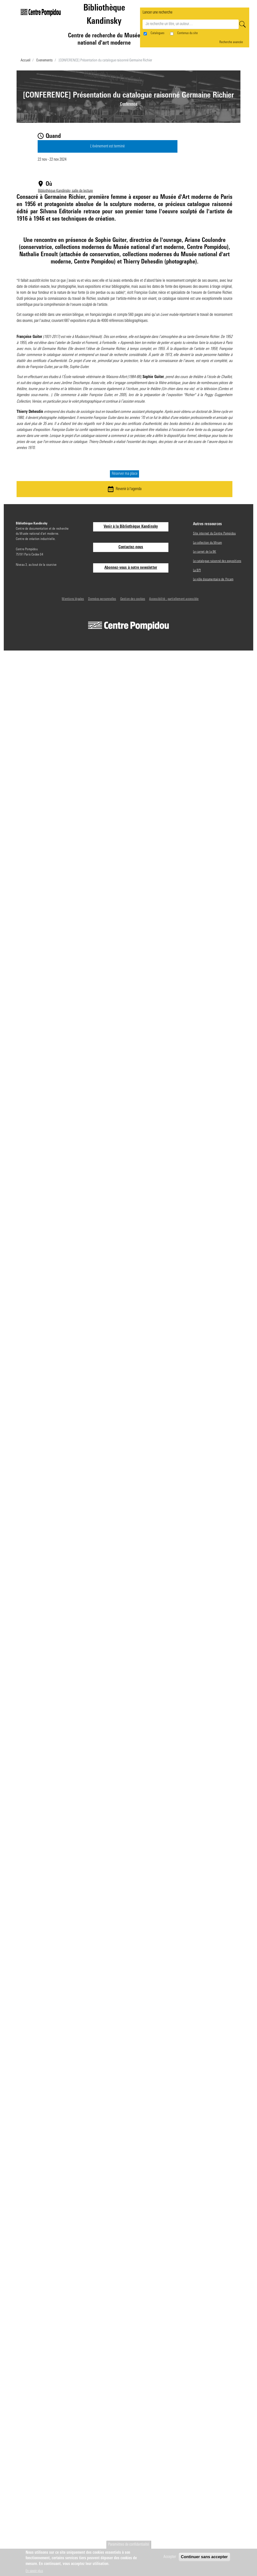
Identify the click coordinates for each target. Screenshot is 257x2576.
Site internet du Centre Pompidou (214, 533)
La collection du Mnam (207, 542)
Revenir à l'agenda (129, 489)
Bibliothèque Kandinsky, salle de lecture (65, 191)
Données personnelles (102, 599)
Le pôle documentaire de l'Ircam (213, 579)
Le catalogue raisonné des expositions (217, 561)
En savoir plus (34, 2573)
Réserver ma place (125, 474)
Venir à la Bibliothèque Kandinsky (131, 527)
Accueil (25, 60)
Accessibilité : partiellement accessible (174, 599)
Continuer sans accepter (204, 2559)
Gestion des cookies (132, 599)
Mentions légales (73, 599)
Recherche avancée (231, 42)
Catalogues (157, 33)
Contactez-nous (130, 547)
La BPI (197, 570)
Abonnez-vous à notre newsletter (130, 568)
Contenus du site (187, 33)
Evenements (44, 60)
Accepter (169, 2559)
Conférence (128, 104)
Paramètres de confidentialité (128, 2547)
